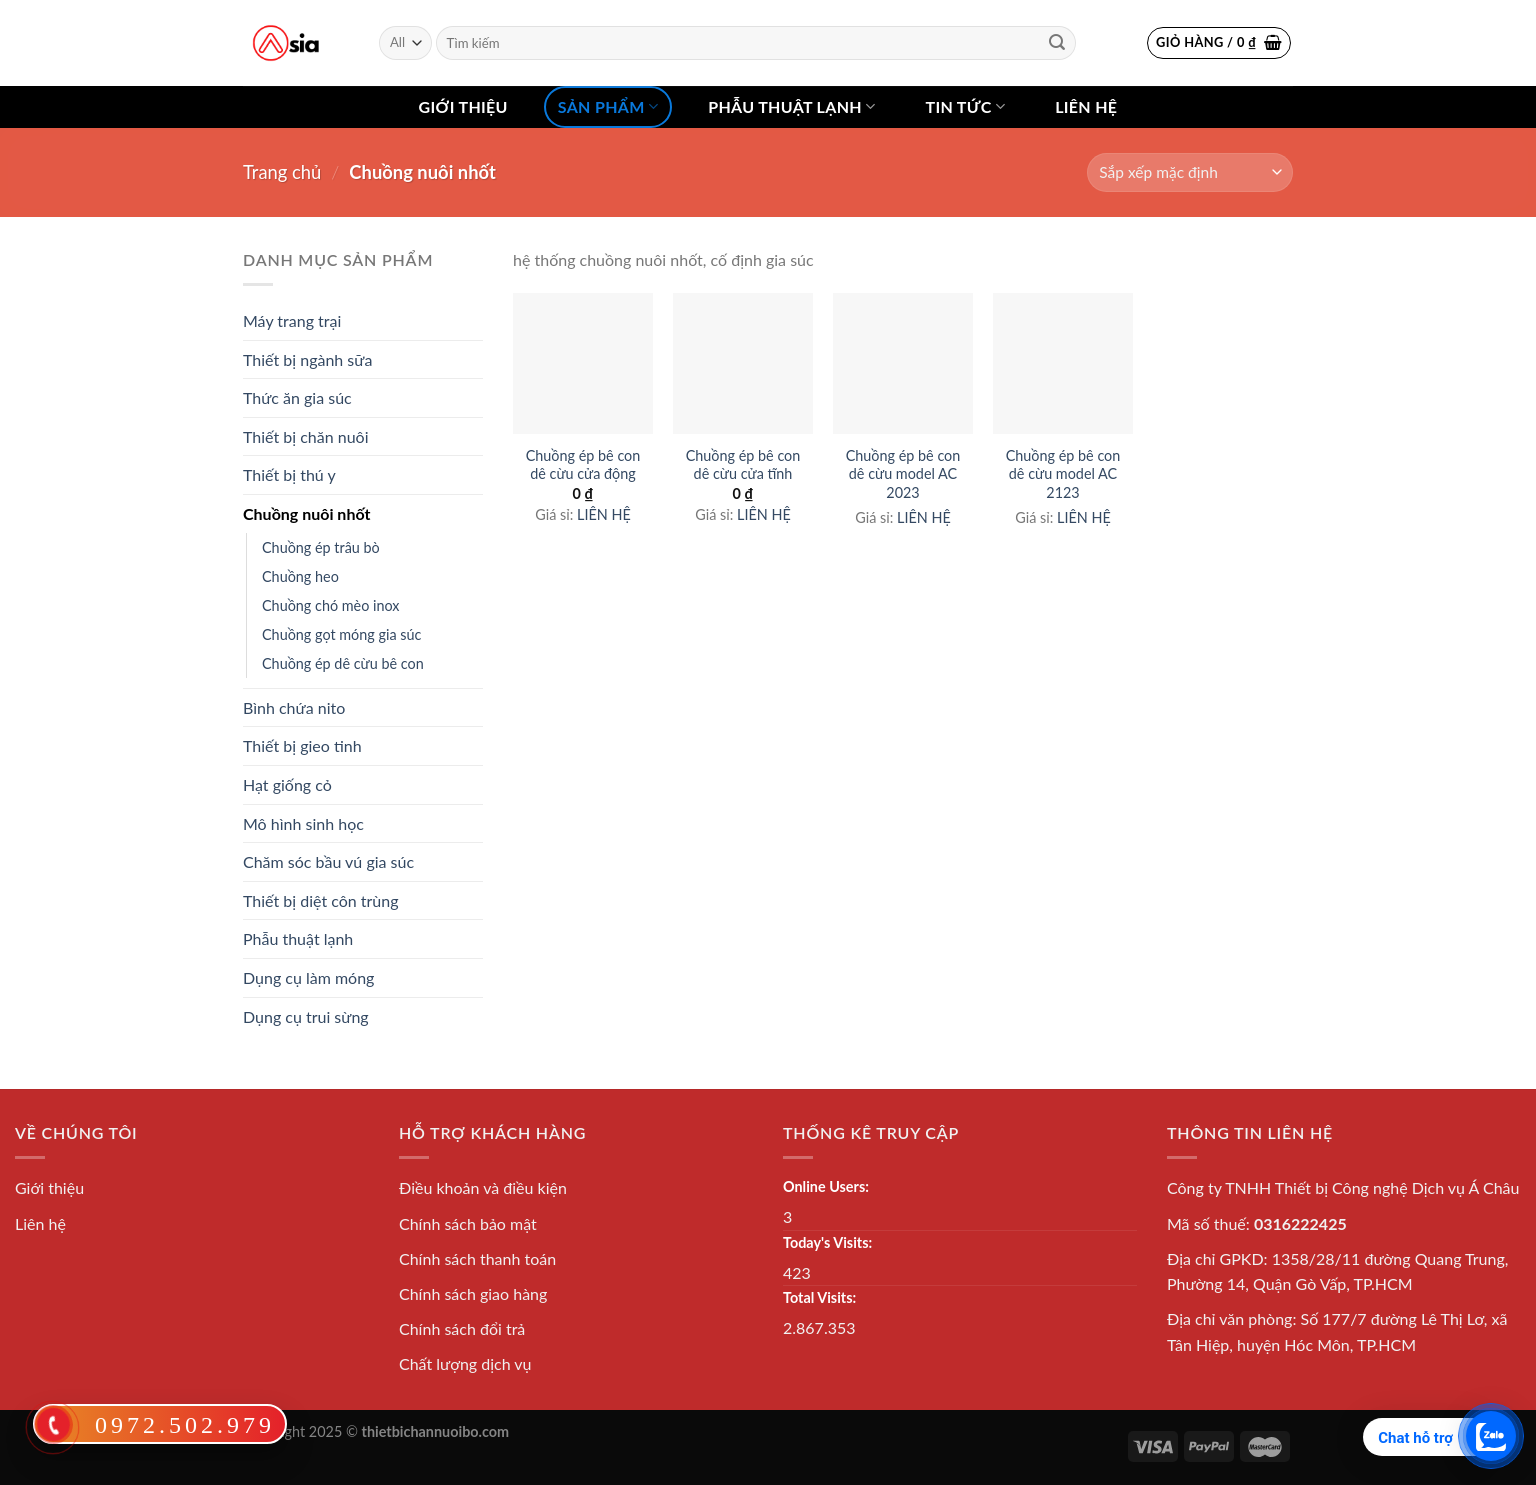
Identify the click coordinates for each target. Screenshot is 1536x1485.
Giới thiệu (463, 106)
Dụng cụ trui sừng (306, 1016)
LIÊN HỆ (604, 514)
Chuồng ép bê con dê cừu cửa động (583, 465)
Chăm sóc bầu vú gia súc (328, 861)
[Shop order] (1190, 172)
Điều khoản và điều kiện (483, 1187)
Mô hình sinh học (303, 823)
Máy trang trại (292, 320)
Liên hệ (1086, 106)
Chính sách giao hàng (473, 1293)
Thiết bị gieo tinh (302, 745)
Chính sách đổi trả (462, 1328)
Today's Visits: (827, 1242)
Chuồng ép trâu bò (321, 547)
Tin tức (965, 107)
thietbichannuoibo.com (436, 1431)
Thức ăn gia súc (297, 397)
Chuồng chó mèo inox (331, 605)
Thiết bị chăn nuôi (306, 436)
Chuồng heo (300, 576)
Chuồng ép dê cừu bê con (343, 663)
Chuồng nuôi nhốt (306, 513)
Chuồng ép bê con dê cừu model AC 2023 (903, 474)
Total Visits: (819, 1297)
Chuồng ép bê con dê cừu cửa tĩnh (743, 465)
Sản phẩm (608, 107)
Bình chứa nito (294, 707)
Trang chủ (282, 172)
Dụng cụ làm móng (308, 977)
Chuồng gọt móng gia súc (341, 634)
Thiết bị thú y (289, 474)
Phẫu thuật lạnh (791, 107)
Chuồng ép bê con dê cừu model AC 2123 (1063, 474)
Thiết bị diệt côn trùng (321, 900)
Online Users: (826, 1186)
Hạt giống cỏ (287, 784)
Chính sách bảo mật (468, 1223)
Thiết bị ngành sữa (307, 359)
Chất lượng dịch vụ (465, 1363)
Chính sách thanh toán (477, 1258)
